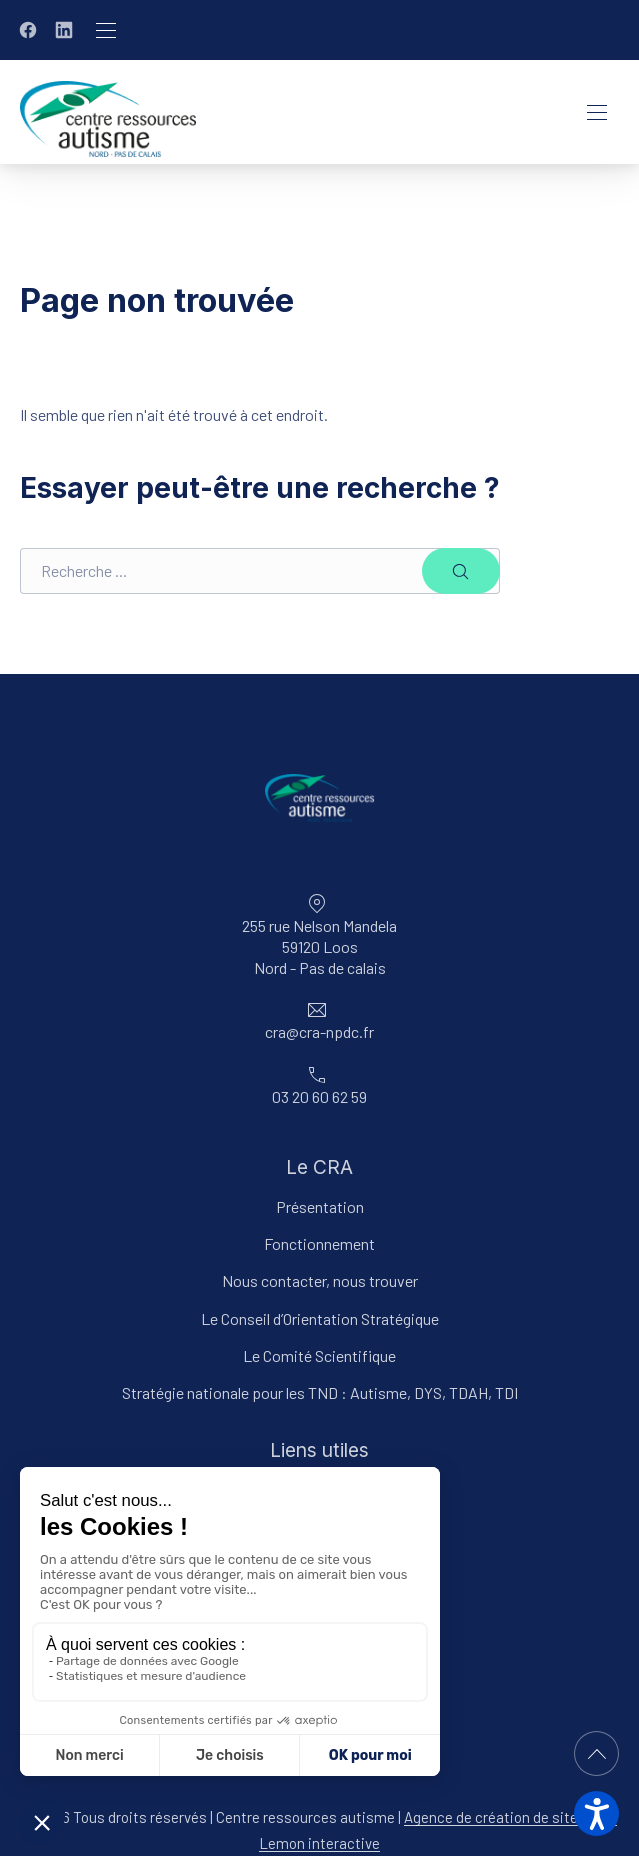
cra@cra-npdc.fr (319, 1031)
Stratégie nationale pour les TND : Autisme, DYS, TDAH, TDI (320, 1392)
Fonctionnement (319, 1243)
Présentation (320, 1206)
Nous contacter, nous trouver (320, 1280)
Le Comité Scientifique (319, 1355)
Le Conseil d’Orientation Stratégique (320, 1318)
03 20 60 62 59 (319, 1096)
